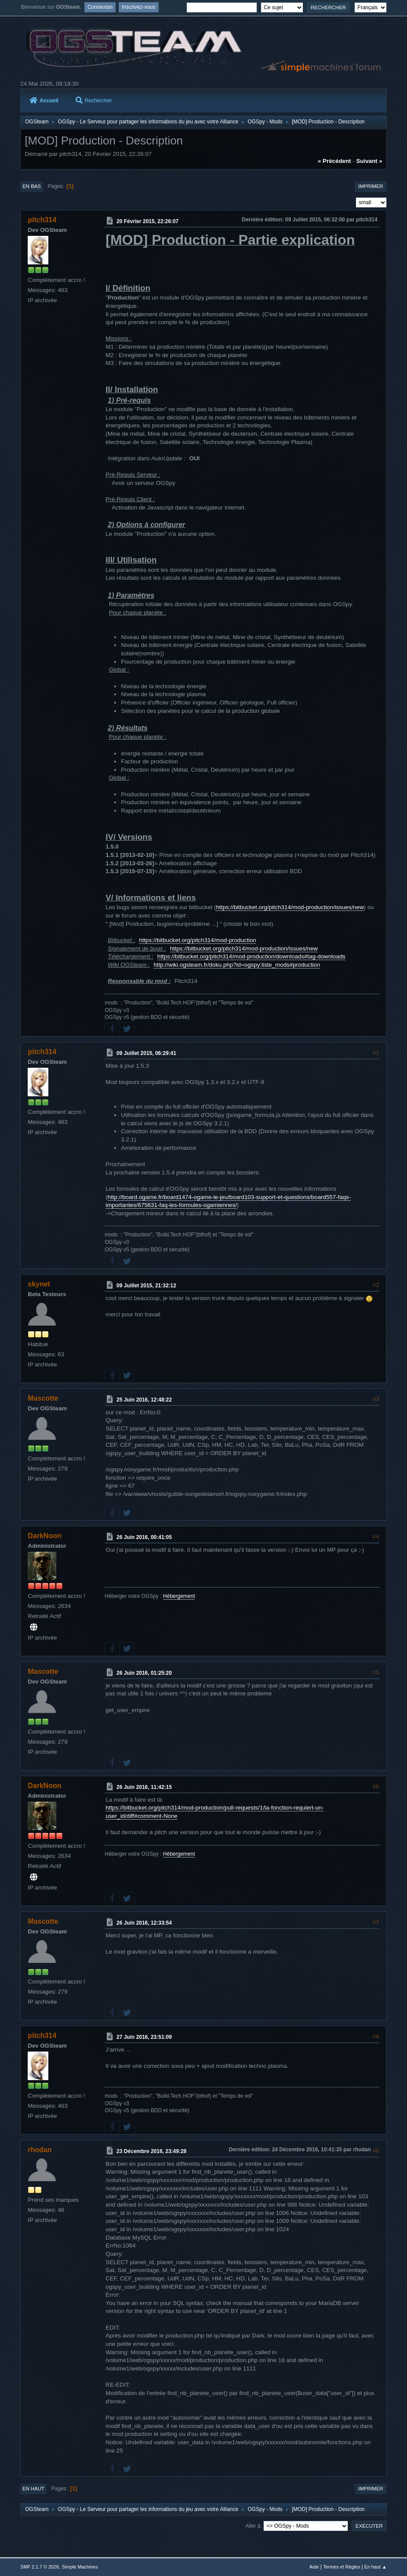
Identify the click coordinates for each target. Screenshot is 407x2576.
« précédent (334, 161)
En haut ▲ (375, 2566)
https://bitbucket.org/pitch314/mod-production (197, 940)
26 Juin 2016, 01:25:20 (144, 1673)
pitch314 (42, 220)
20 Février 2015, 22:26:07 (147, 221)
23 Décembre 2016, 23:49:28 (151, 2151)
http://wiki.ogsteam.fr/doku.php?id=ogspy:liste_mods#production (236, 964)
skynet (39, 1284)
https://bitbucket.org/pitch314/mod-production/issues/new (289, 907)
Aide (314, 2566)
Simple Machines (80, 2566)
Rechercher (94, 101)
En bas (31, 186)
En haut (33, 2488)
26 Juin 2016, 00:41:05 (144, 1537)
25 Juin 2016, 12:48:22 (144, 1400)
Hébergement (179, 1596)
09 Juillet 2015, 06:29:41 (146, 1053)
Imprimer (370, 186)
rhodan (39, 2149)
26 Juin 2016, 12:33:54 (144, 1923)
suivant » (369, 161)
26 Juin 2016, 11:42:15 (144, 1787)
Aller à (252, 2526)
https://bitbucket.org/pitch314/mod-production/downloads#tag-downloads (251, 956)
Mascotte (43, 1398)
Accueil (43, 101)
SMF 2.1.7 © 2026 (39, 2566)
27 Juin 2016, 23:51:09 (144, 2037)
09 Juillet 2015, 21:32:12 (146, 1286)
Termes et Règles (341, 2566)
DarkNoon (44, 1535)
